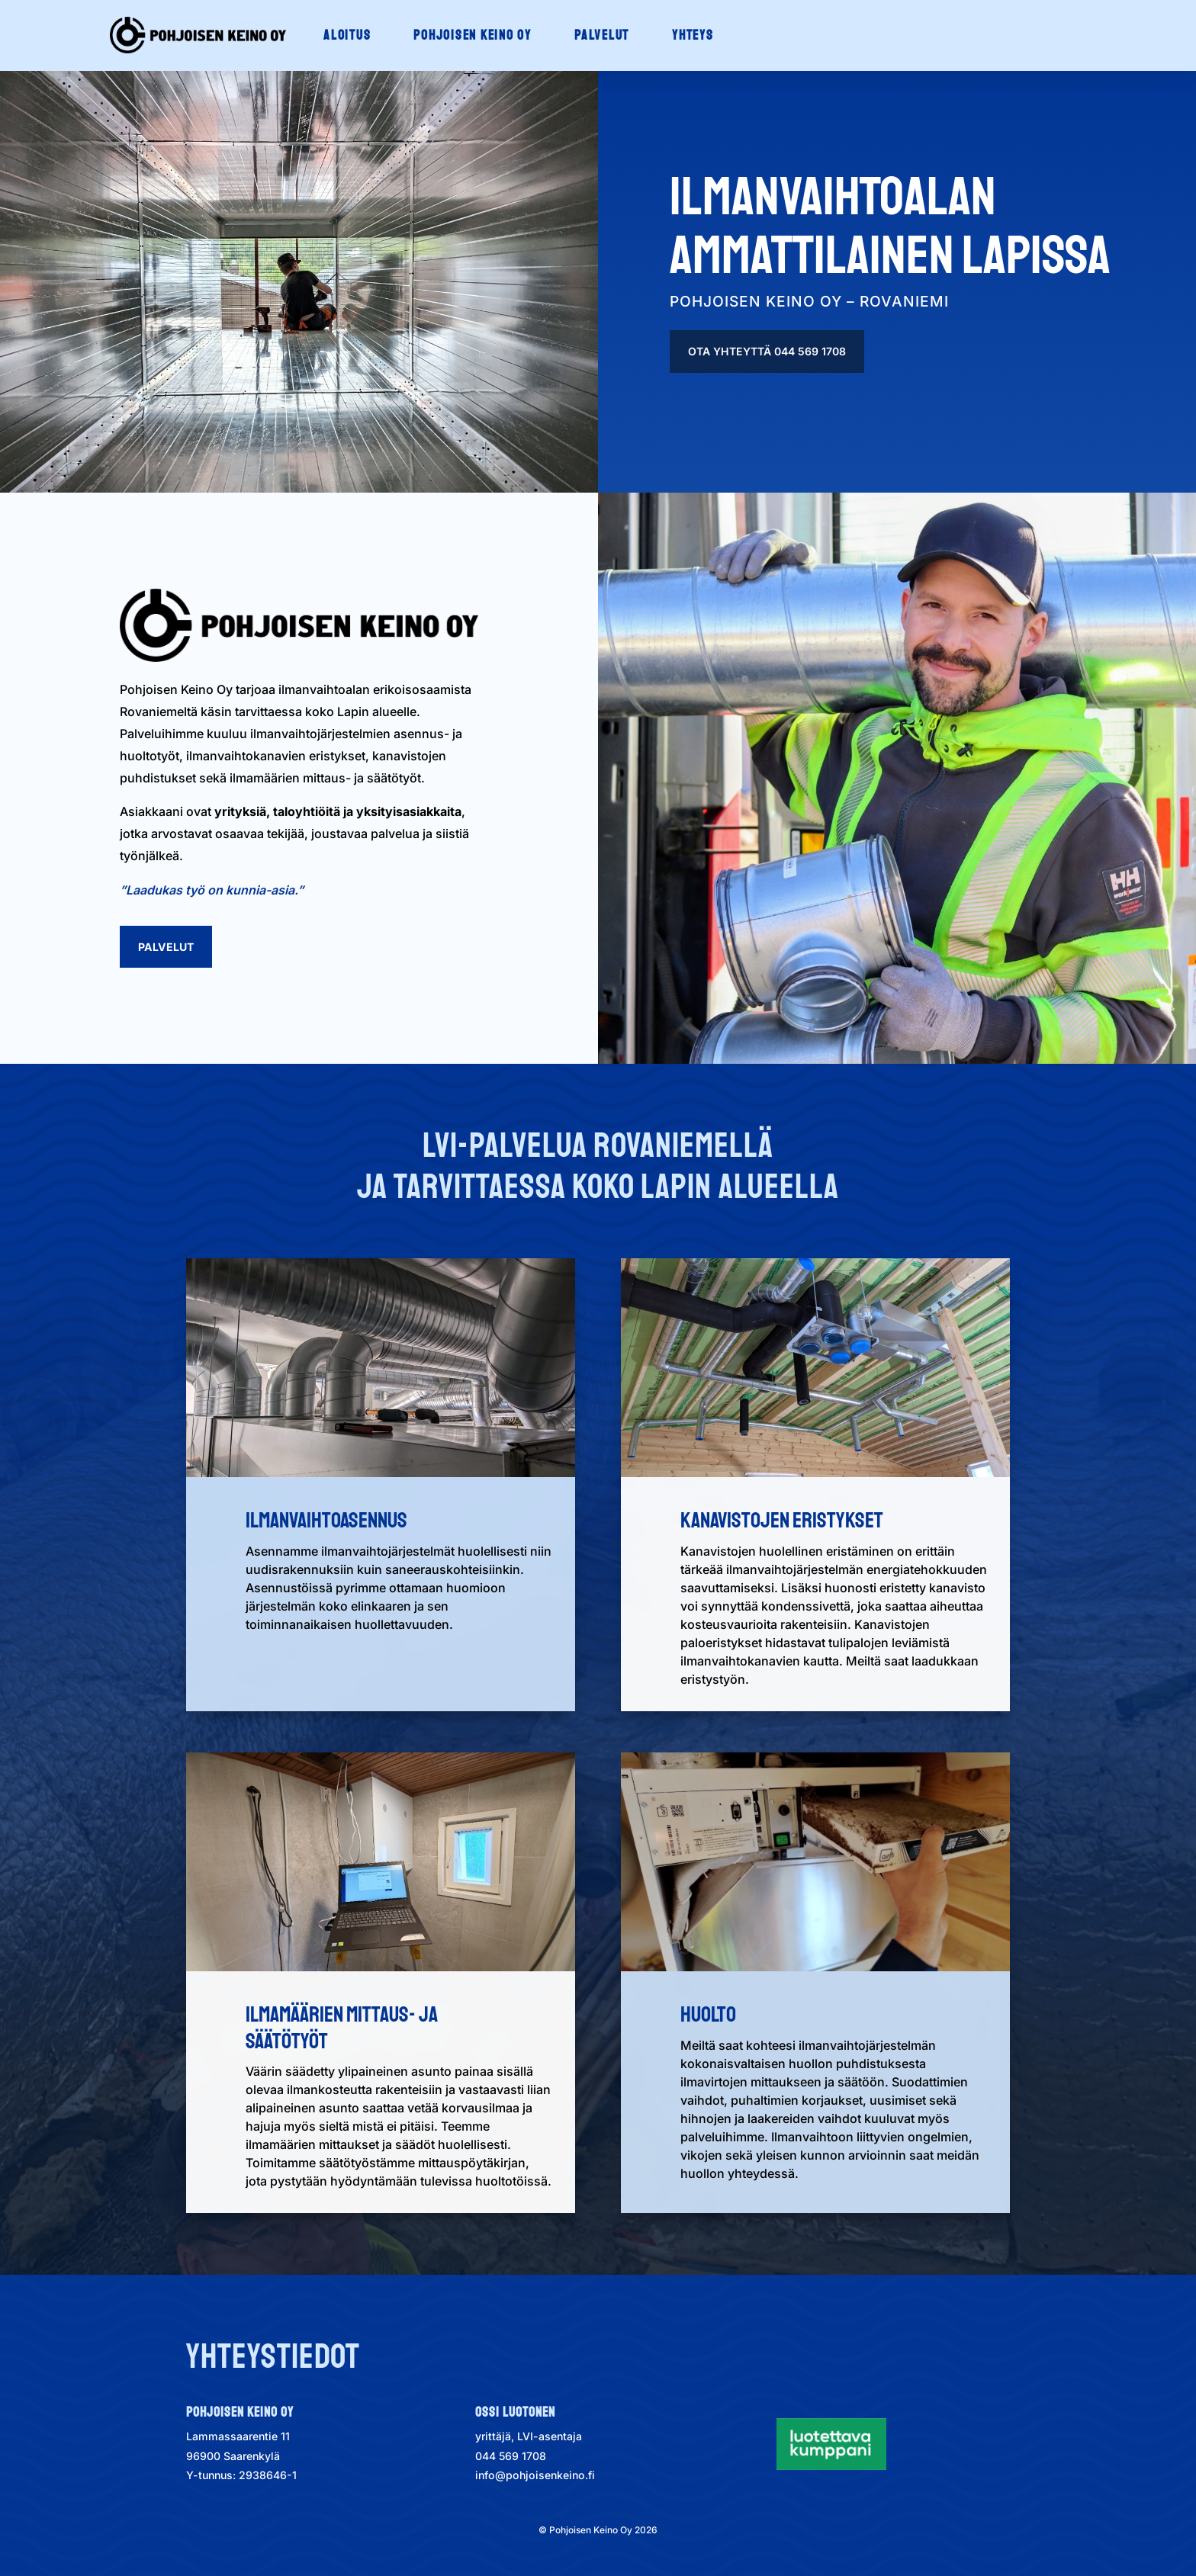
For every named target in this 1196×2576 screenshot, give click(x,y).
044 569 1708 (510, 2455)
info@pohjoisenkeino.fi (535, 2474)
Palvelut (166, 946)
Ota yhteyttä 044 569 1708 (767, 351)
